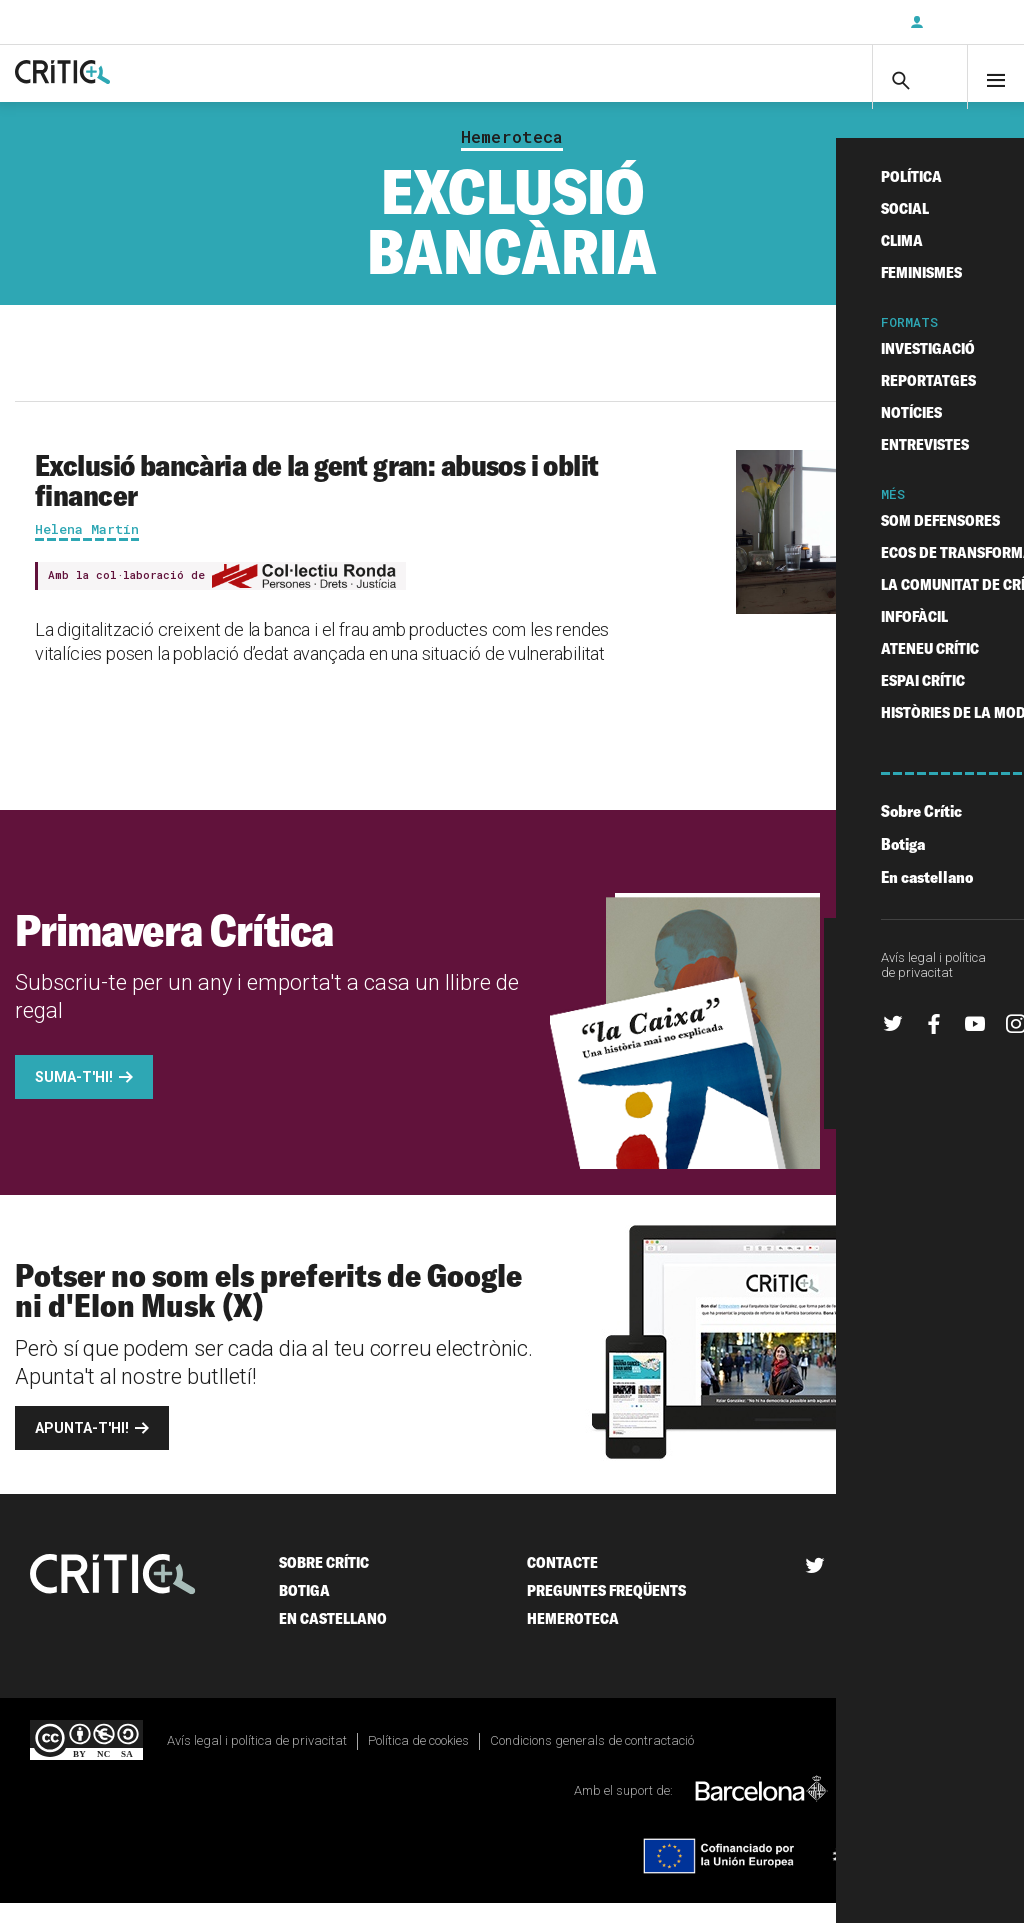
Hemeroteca (512, 156)
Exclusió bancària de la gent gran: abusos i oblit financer (317, 499)
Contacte (562, 1581)
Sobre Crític (324, 1581)
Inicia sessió (964, 22)
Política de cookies (418, 1759)
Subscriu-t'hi (829, 22)
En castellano (333, 1637)
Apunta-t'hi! (82, 1447)
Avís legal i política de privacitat (257, 1759)
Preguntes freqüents (606, 1609)
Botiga (304, 1609)
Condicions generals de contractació (592, 1759)
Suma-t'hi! (74, 1096)
